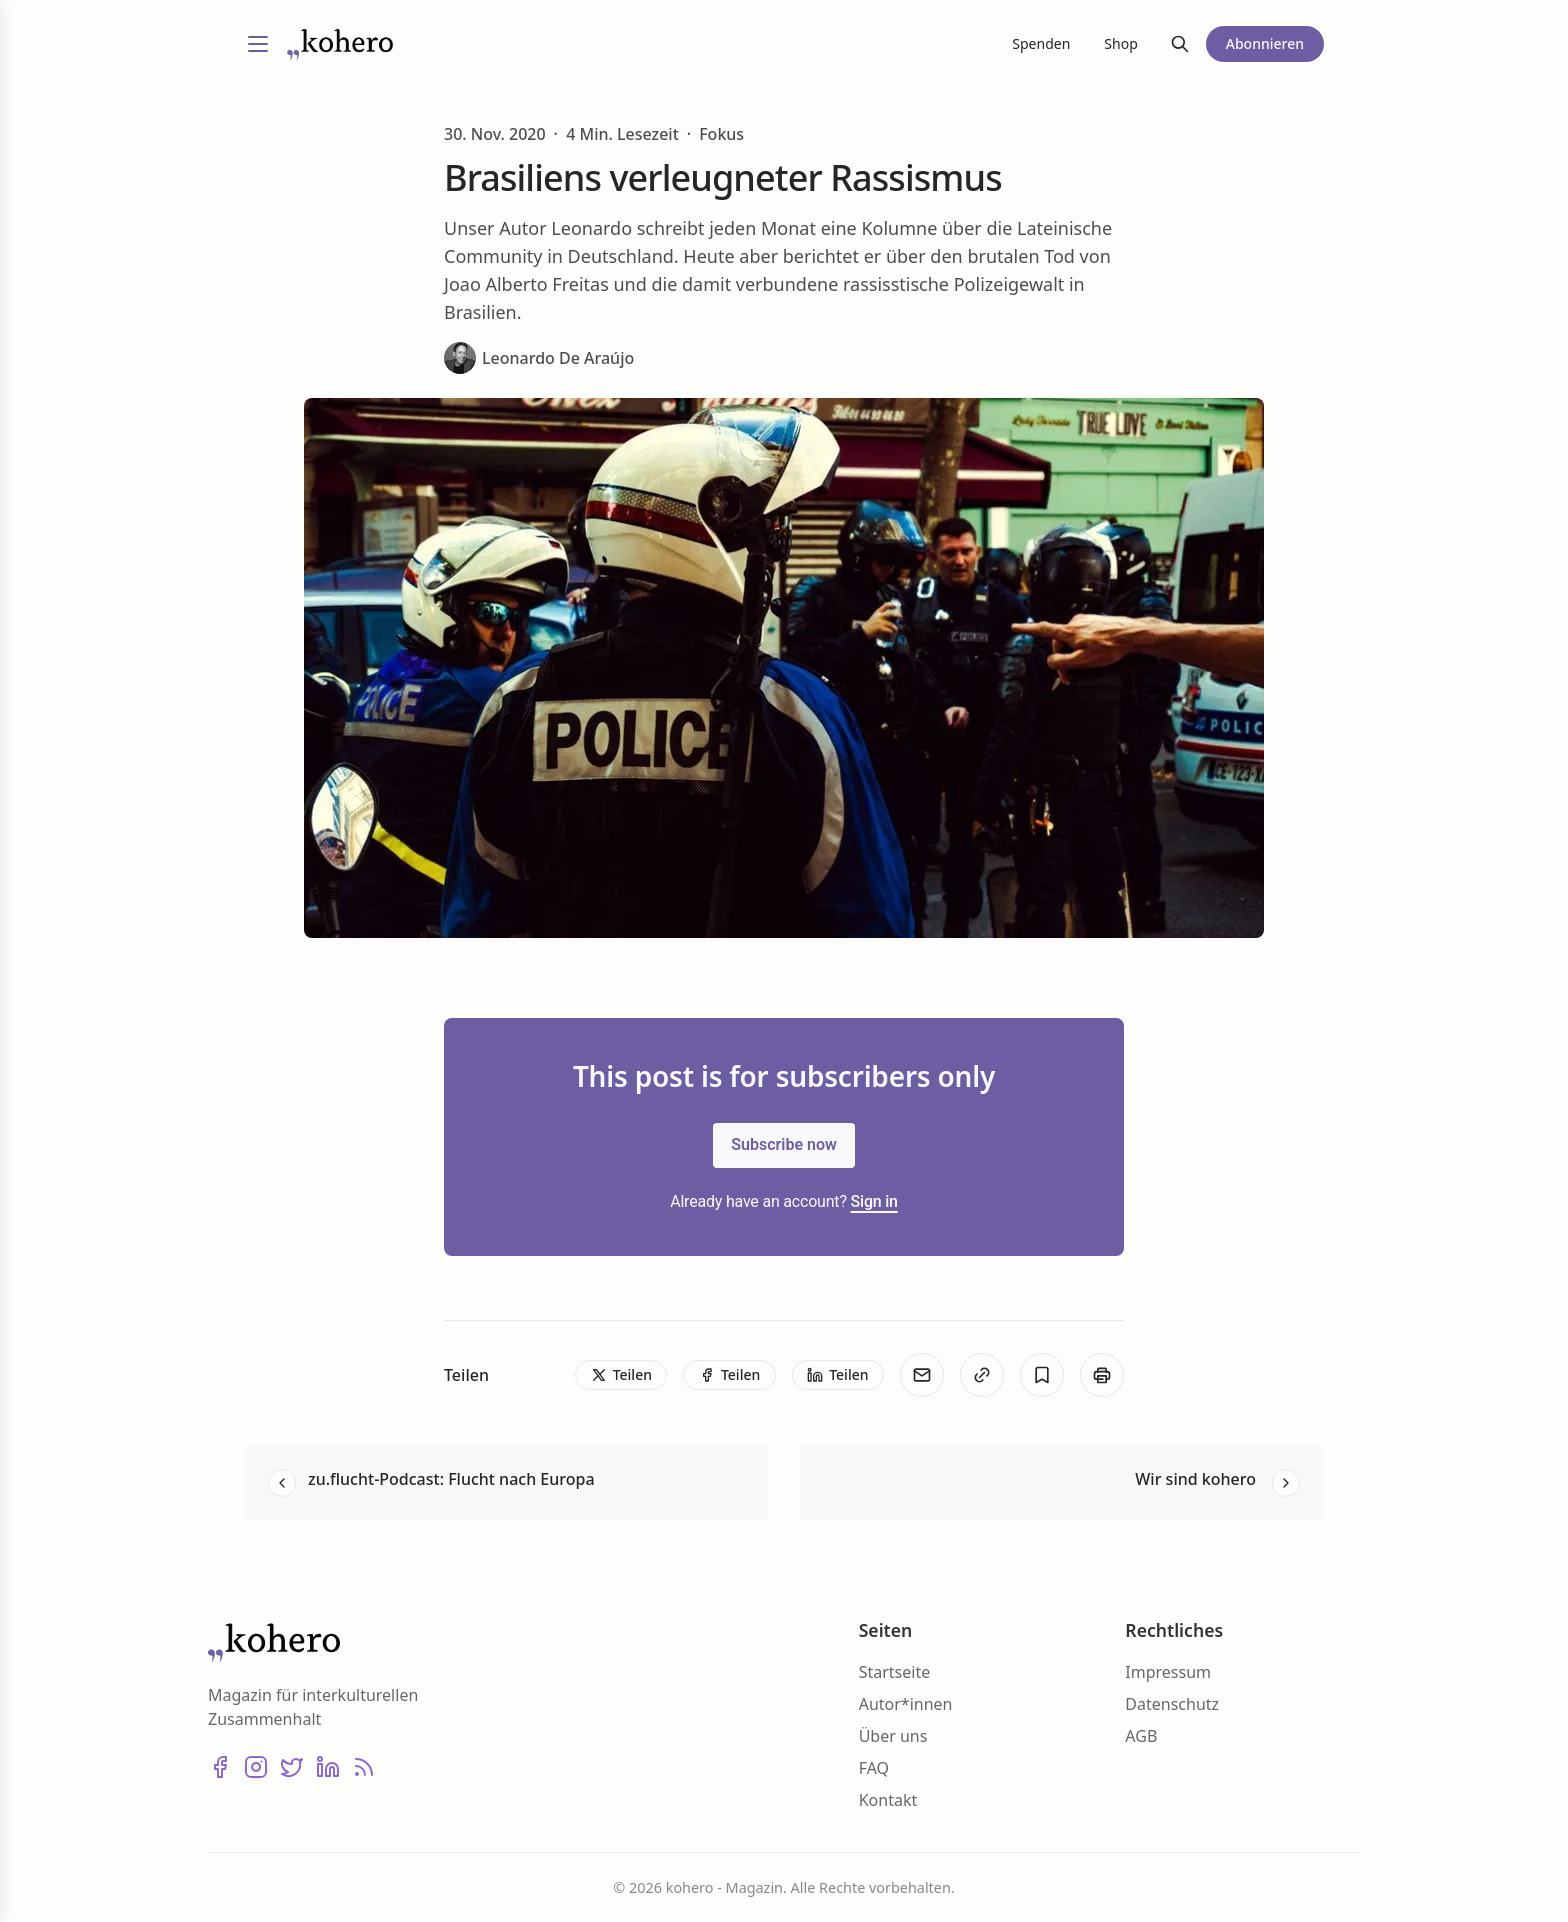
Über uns (893, 1736)
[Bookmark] (1042, 1375)
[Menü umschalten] (258, 44)
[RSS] (364, 1767)
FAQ (874, 1768)
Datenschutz (1172, 1704)
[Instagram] (256, 1767)
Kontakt (888, 1800)
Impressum (1168, 1672)
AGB (1141, 1736)
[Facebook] (220, 1767)
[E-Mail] (922, 1375)
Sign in (874, 1201)
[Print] (1102, 1375)
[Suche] (1180, 44)
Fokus (721, 134)
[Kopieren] (982, 1375)
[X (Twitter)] (292, 1767)
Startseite (895, 1672)
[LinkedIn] (328, 1767)
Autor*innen (906, 1704)
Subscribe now (784, 1144)
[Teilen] (621, 1375)
